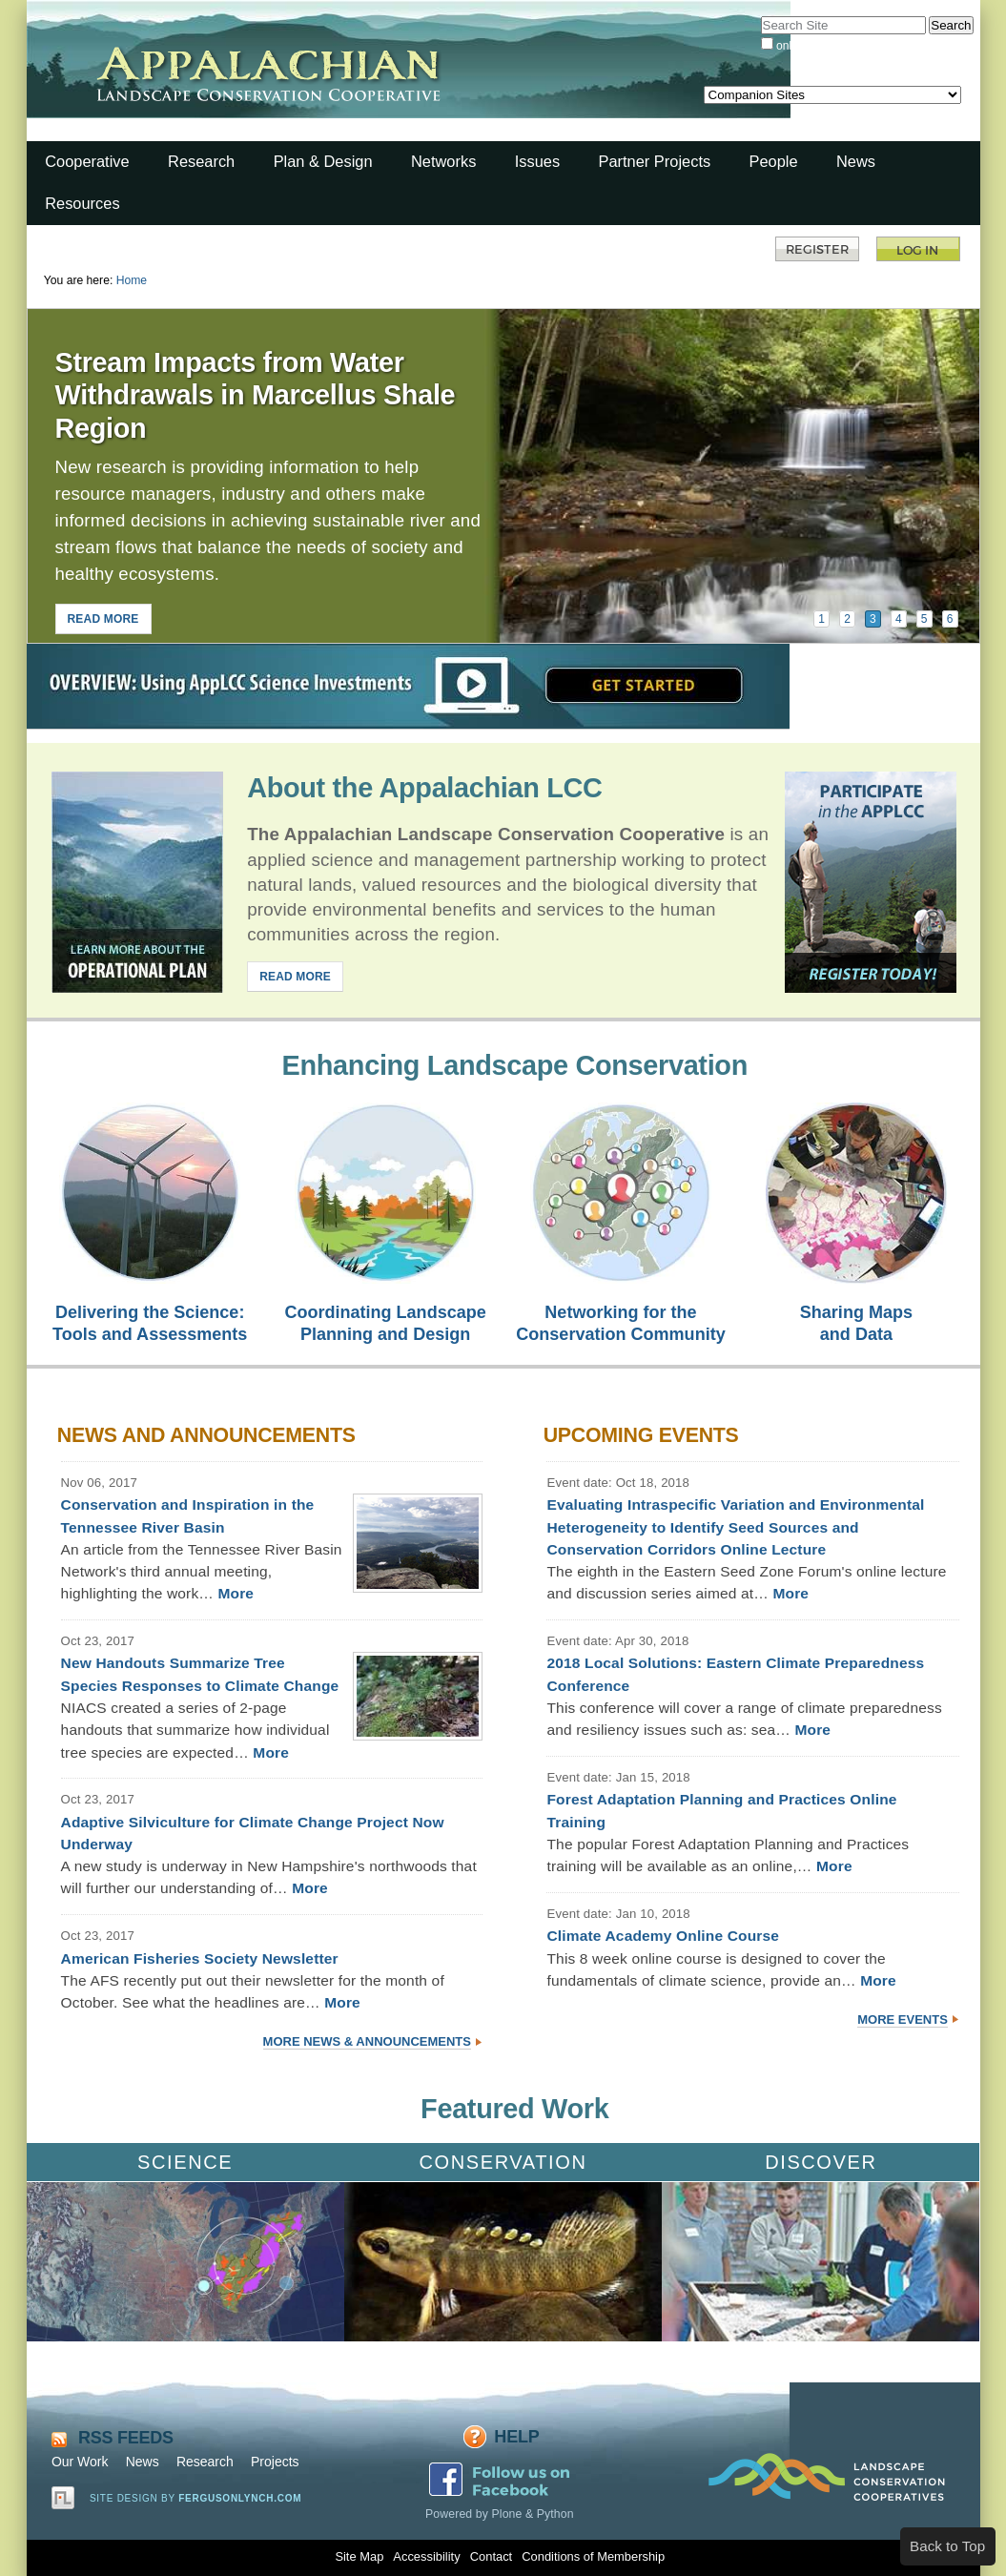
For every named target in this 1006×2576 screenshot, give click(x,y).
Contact (491, 2556)
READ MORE (103, 619)
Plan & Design (323, 161)
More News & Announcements (367, 2041)
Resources (82, 203)
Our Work (80, 2461)
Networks (443, 161)
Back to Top (947, 2546)
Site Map (359, 2556)
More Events (902, 2019)
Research (201, 161)
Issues (537, 161)
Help (516, 2436)
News (855, 161)
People (773, 161)
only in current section (832, 45)
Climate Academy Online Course (662, 1935)
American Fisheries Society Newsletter (200, 1958)
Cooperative (87, 161)
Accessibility (426, 2556)
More (235, 1593)
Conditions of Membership (593, 2556)
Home (131, 280)
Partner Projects (655, 161)
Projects (275, 2461)
